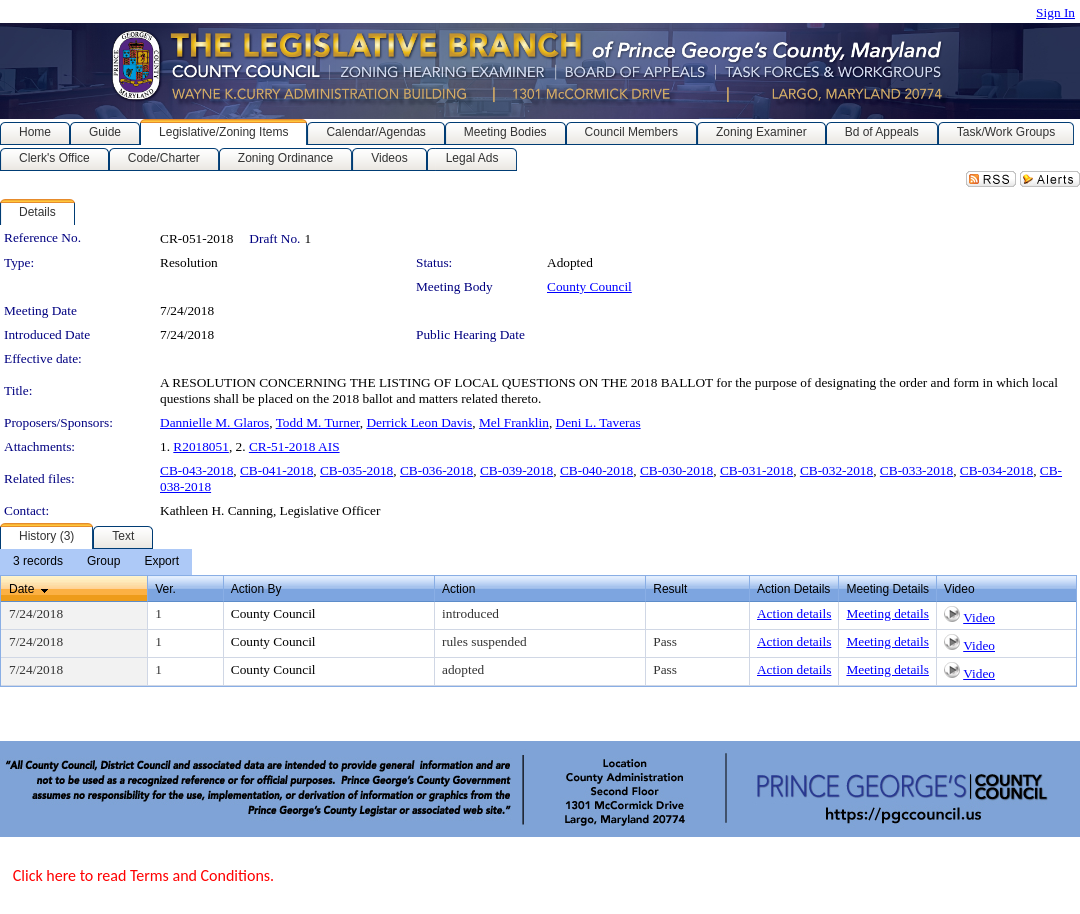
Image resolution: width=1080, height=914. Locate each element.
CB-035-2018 (356, 470)
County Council (589, 286)
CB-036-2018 (436, 470)
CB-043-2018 (196, 470)
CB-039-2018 (516, 470)
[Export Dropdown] (161, 562)
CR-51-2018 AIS (294, 446)
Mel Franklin (514, 422)
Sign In (1055, 12)
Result (670, 589)
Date (21, 589)
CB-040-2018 (596, 470)
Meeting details (887, 613)
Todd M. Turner (318, 422)
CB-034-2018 (996, 470)
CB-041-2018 (276, 470)
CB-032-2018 (836, 470)
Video (979, 617)
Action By (256, 589)
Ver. (165, 589)
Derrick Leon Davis (419, 422)
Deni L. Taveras (598, 422)
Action (458, 589)
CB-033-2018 (916, 470)
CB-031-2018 (756, 470)
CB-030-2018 (676, 470)
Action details (794, 613)
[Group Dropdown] (103, 562)
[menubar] (96, 562)
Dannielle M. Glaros (214, 422)
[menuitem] (38, 562)
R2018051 (201, 446)
